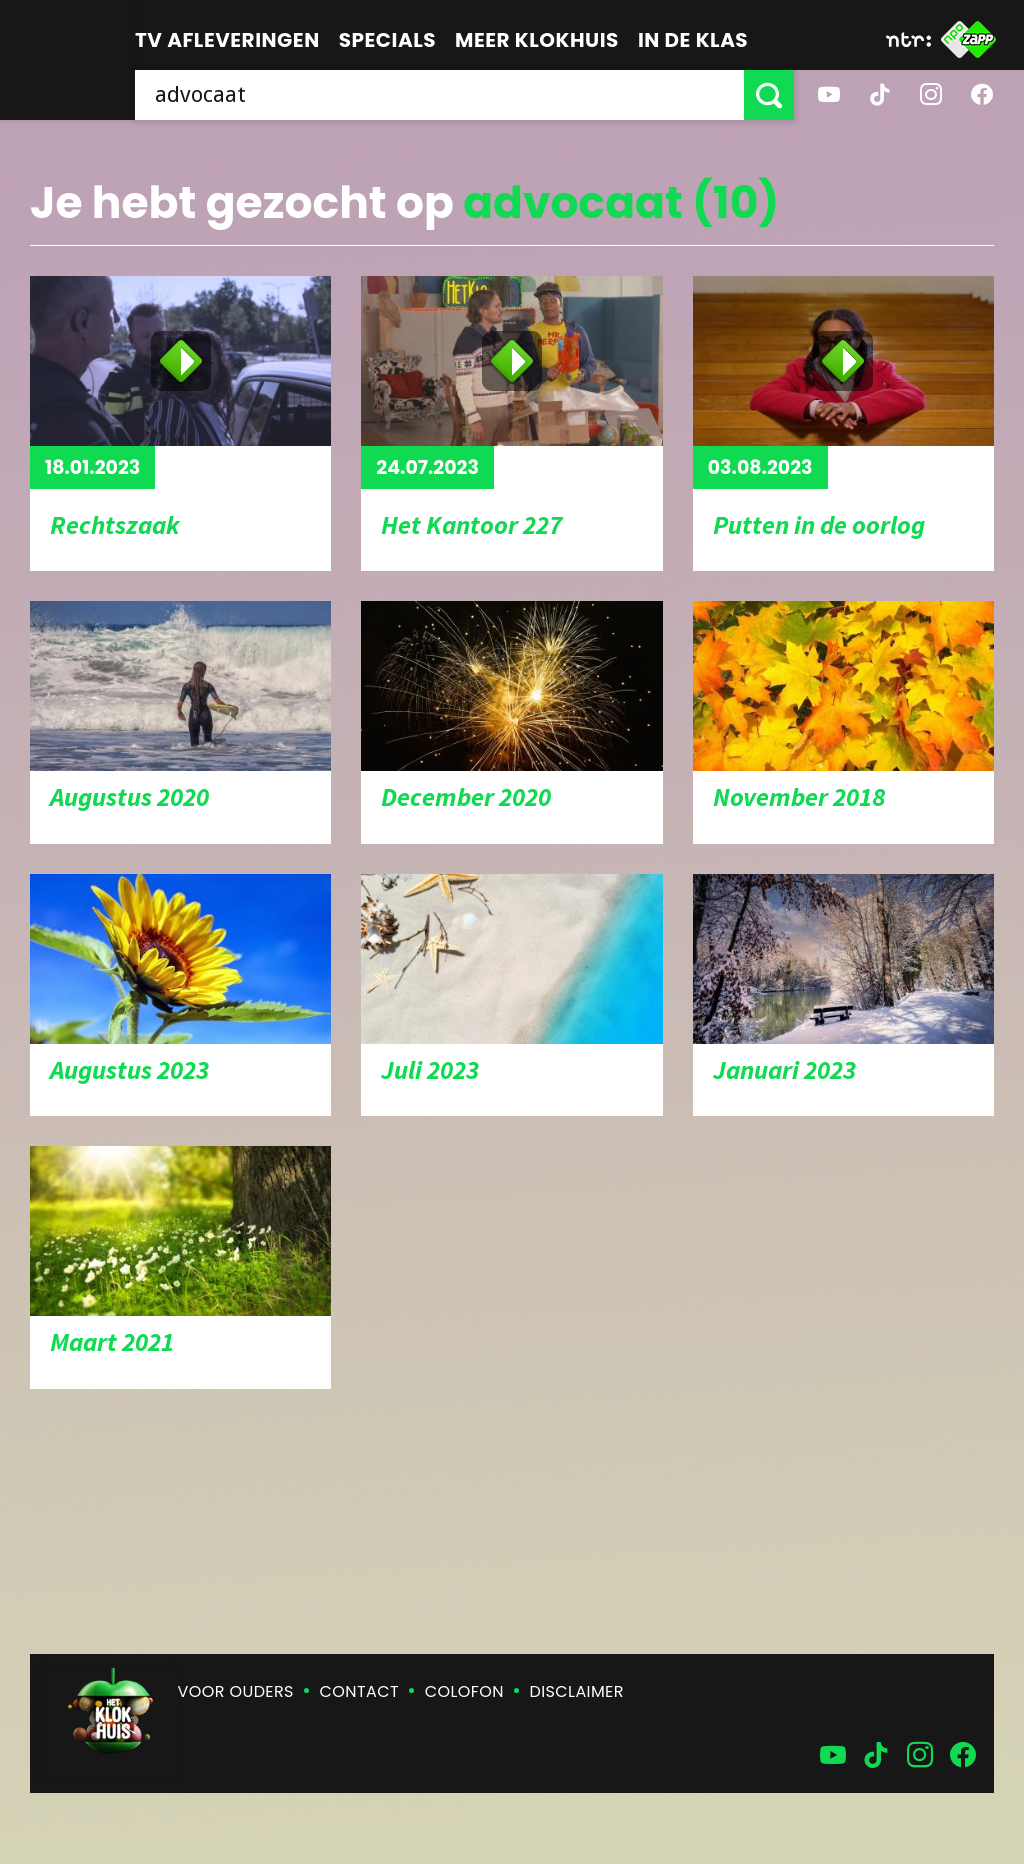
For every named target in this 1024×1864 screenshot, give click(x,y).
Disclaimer (577, 1691)
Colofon (464, 1691)
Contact (359, 1691)
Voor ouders (236, 1691)
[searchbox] (439, 95)
